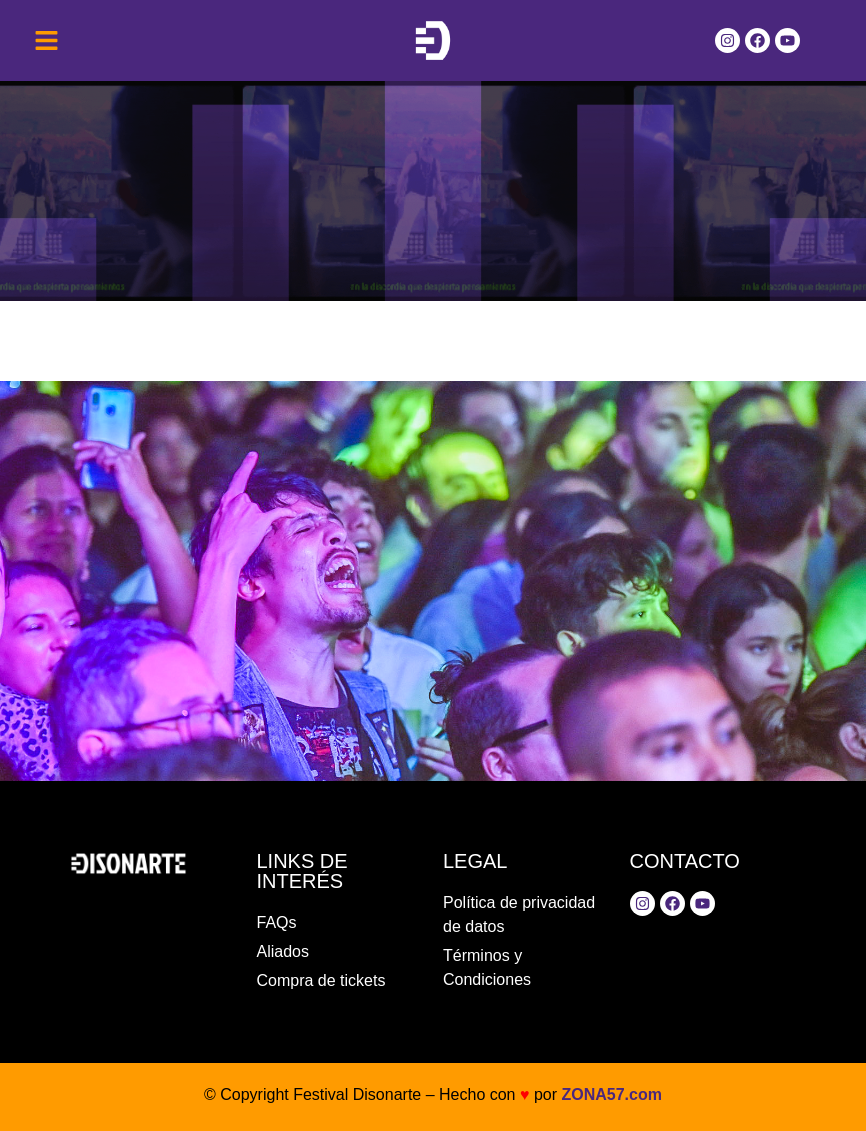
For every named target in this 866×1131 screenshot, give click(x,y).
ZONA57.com (611, 1094)
